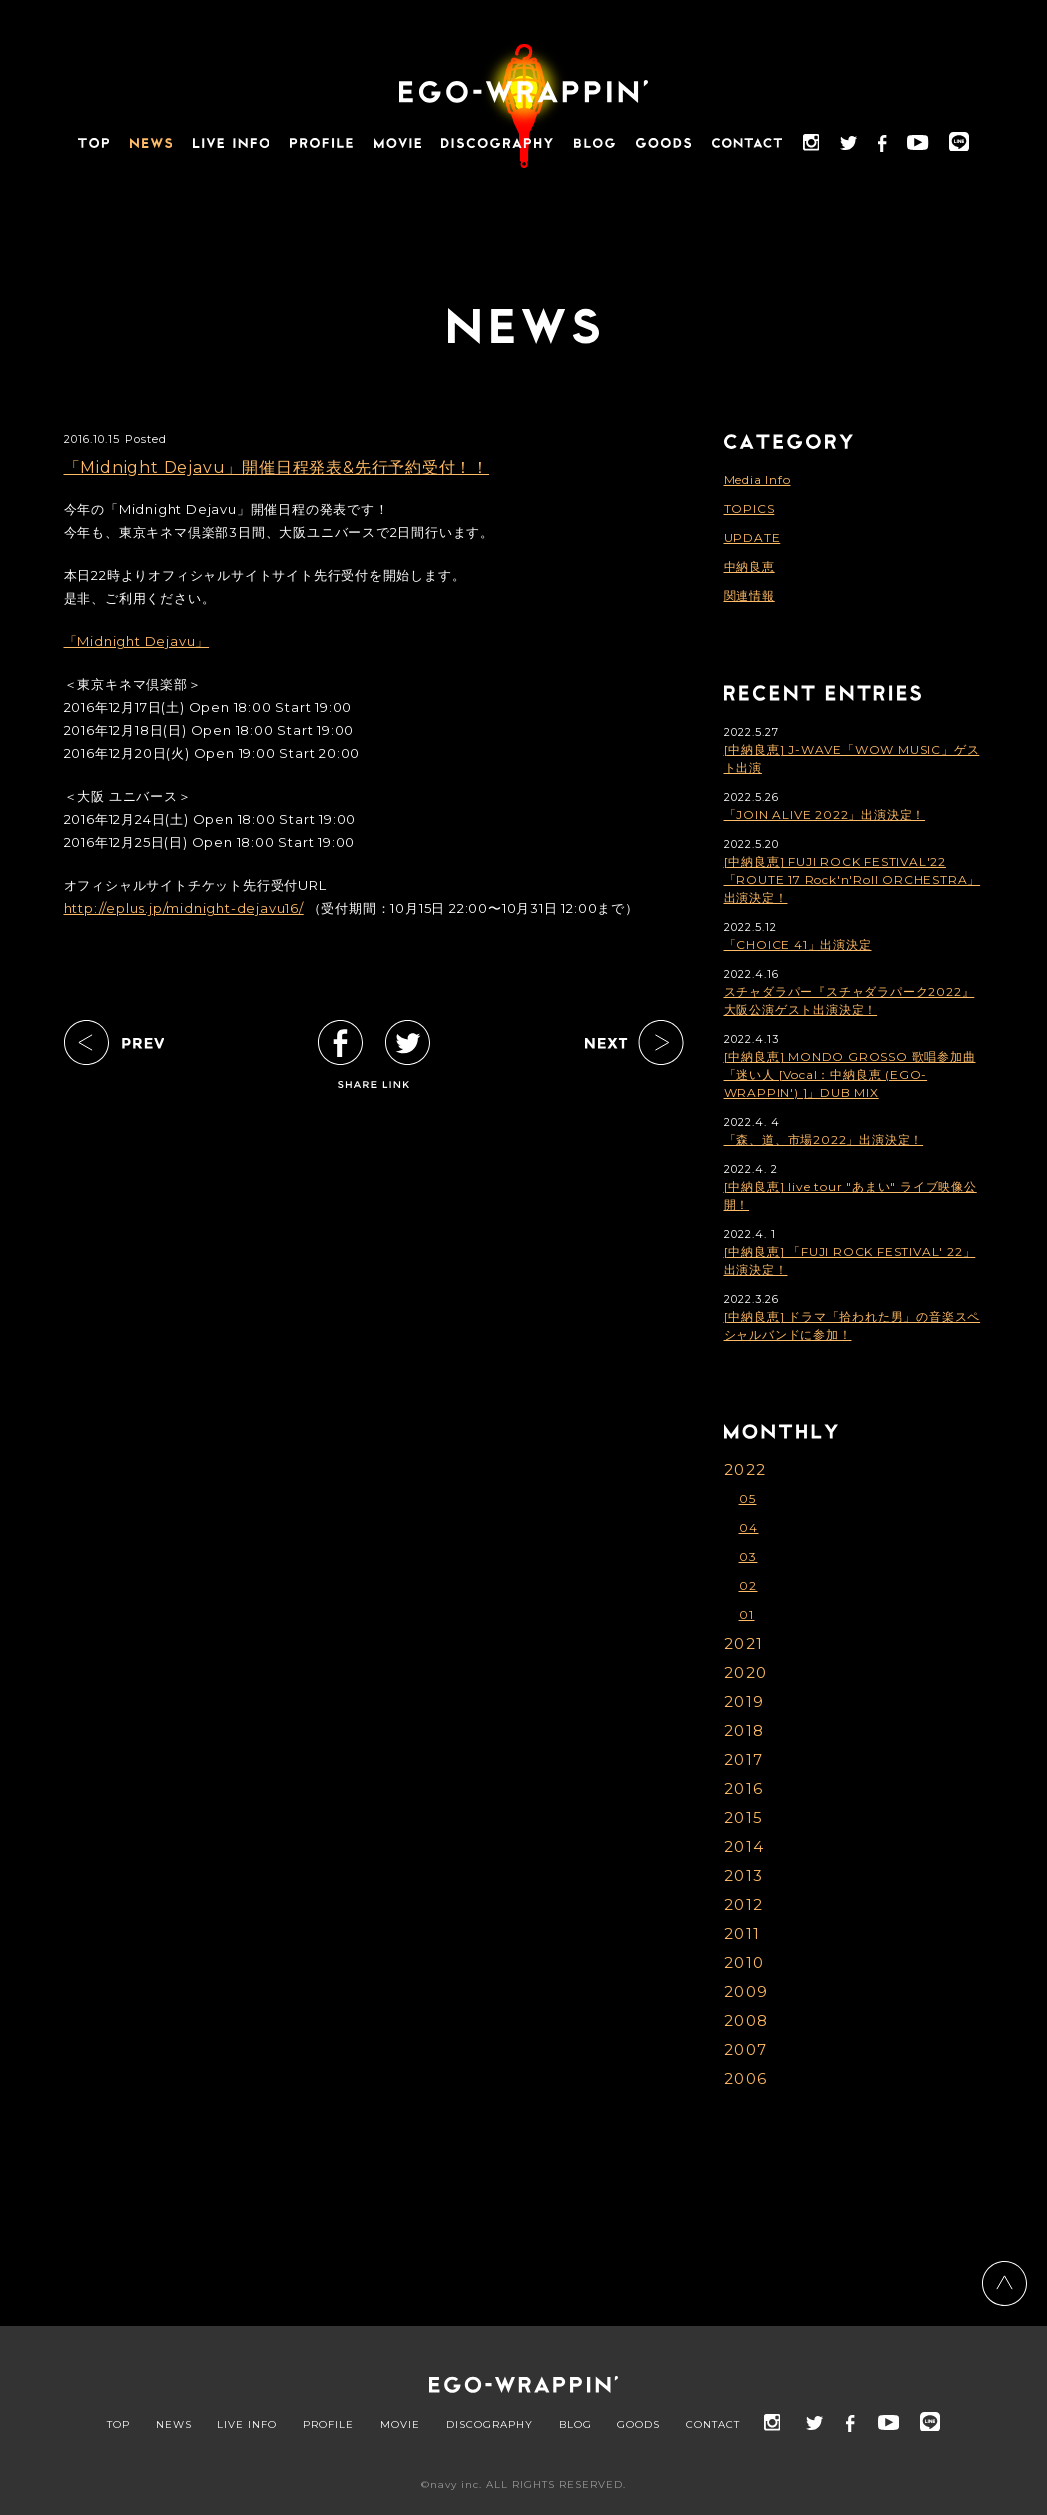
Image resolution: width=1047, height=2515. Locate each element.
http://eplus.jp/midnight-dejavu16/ (184, 908)
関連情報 (749, 595)
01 (747, 1614)
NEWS (174, 2425)
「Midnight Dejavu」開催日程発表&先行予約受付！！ (277, 467)
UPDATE (752, 537)
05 (748, 1498)
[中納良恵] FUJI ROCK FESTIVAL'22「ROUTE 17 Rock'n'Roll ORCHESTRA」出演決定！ (852, 879)
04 (749, 1527)
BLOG (575, 2425)
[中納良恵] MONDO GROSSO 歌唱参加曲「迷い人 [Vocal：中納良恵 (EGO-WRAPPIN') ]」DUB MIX (850, 1074)
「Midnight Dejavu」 (137, 641)
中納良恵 (749, 566)
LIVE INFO (247, 2425)
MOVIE (400, 2425)
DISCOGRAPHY (489, 2425)
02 (748, 1585)
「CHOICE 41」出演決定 (798, 944)
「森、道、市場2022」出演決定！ (824, 1139)
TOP (118, 2425)
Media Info (757, 479)
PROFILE (328, 2425)
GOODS (638, 2425)
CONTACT (713, 2425)
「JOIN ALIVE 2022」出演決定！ (825, 814)
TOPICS (749, 508)
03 (748, 1556)
